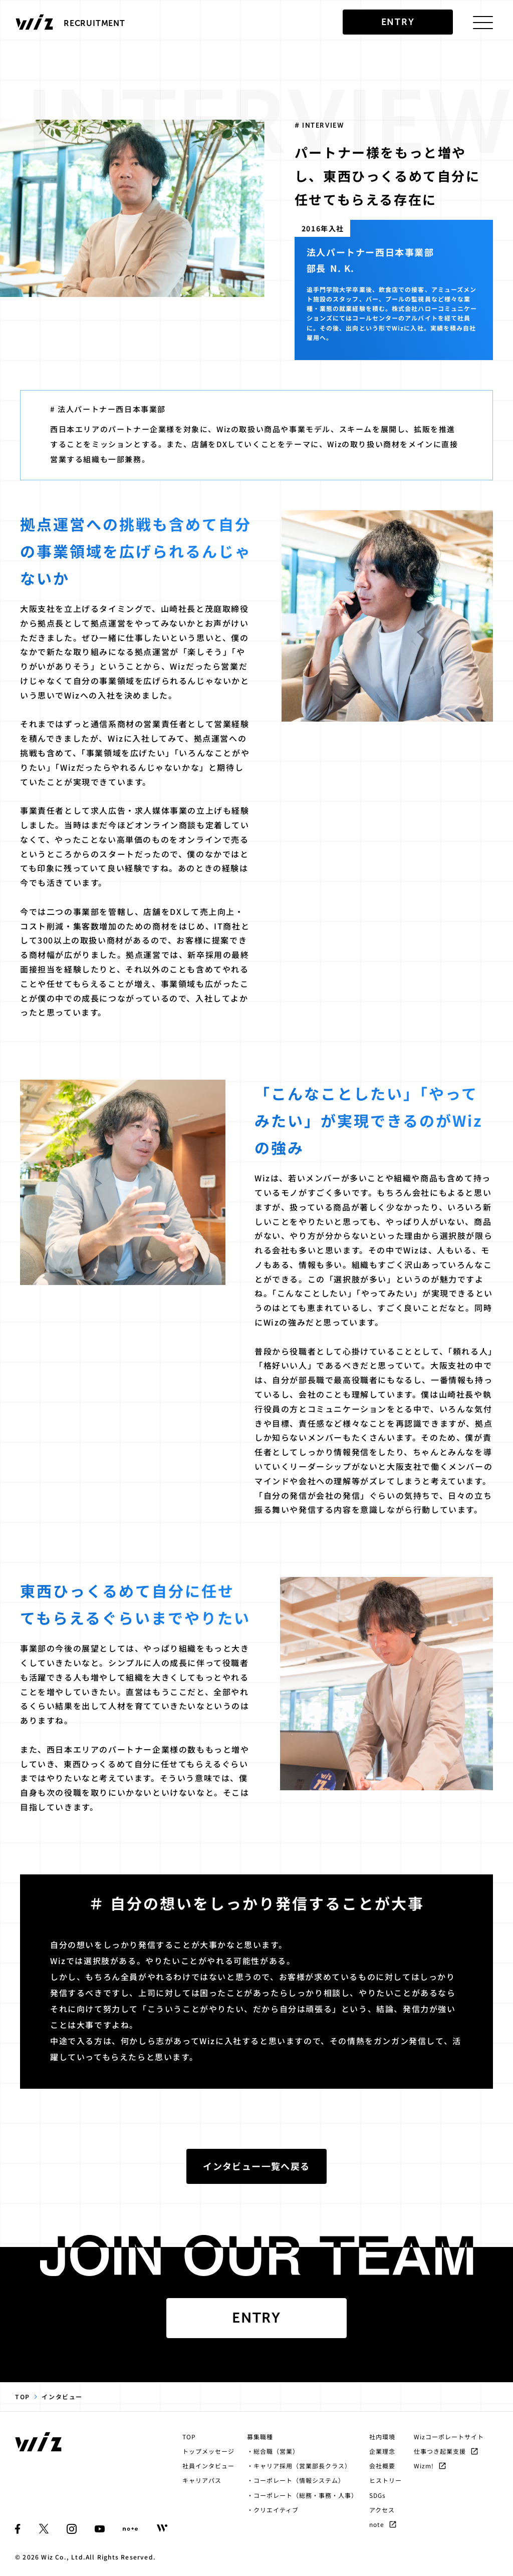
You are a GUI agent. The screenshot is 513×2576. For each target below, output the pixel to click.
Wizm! (430, 2465)
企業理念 (382, 2451)
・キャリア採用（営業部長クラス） (299, 2465)
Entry (256, 2318)
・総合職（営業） (273, 2451)
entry (398, 22)
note (383, 2524)
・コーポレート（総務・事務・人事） (302, 2495)
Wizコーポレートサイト (449, 2436)
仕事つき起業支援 (446, 2451)
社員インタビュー (208, 2465)
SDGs (377, 2495)
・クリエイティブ (273, 2509)
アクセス (382, 2509)
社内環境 (382, 2436)
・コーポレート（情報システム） (296, 2480)
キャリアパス (201, 2480)
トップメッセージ (208, 2451)
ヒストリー (385, 2480)
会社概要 (382, 2465)
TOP (22, 2396)
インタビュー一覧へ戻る (256, 2165)
